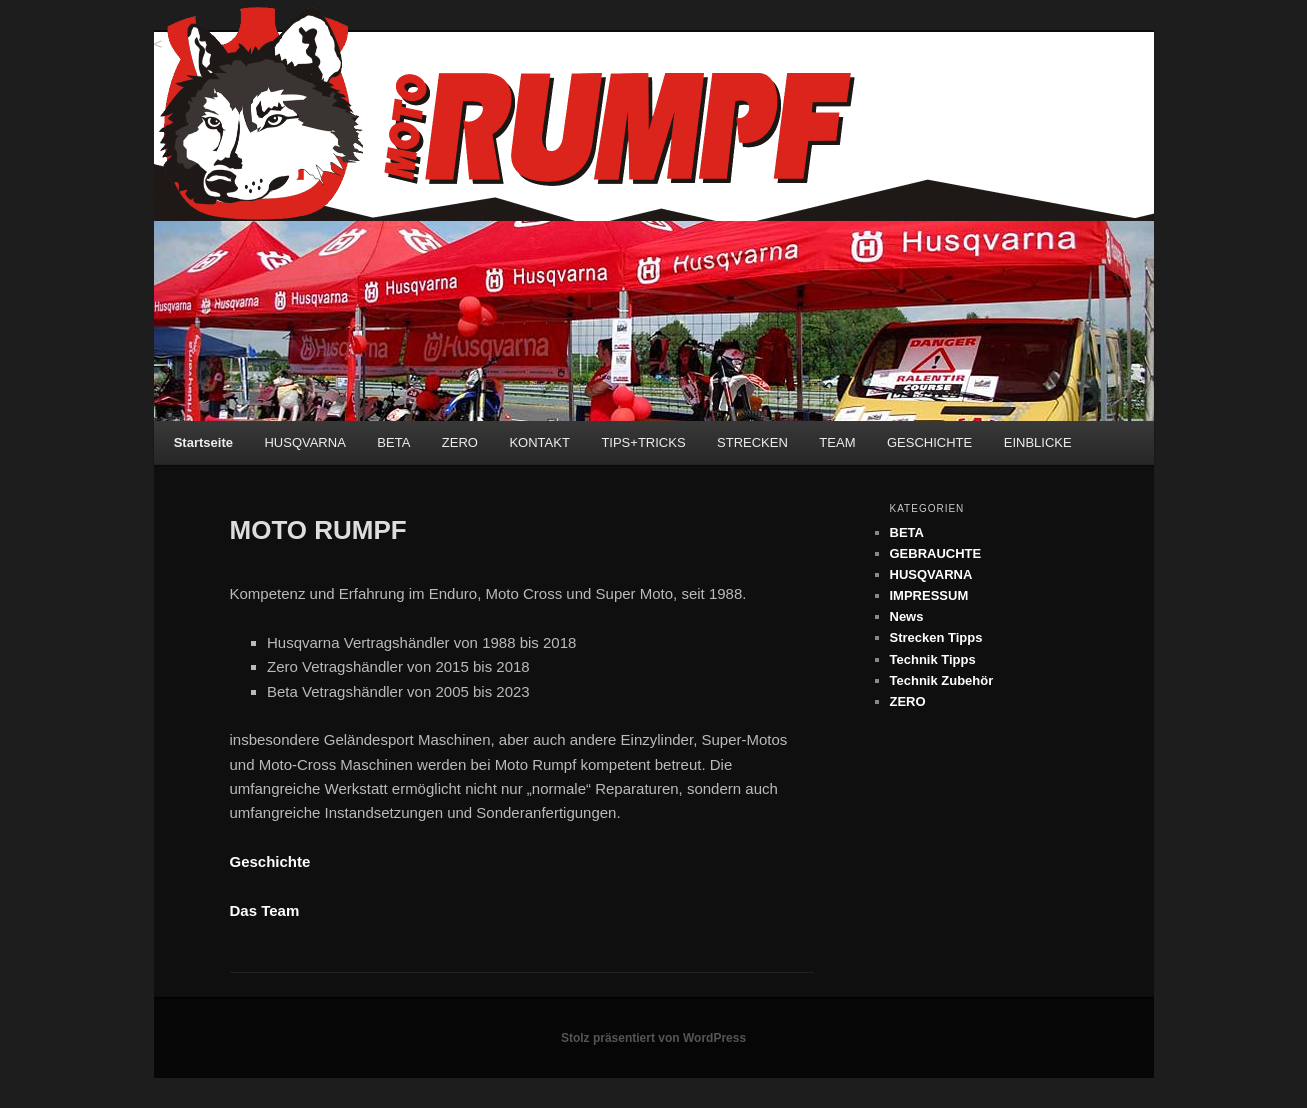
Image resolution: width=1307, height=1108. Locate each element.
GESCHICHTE (929, 442)
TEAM (837, 442)
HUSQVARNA (304, 442)
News (907, 616)
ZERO (460, 442)
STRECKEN (752, 442)
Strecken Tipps (936, 637)
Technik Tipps (933, 659)
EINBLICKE (1038, 442)
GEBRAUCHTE (936, 553)
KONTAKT (539, 442)
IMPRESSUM (929, 595)
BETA (393, 442)
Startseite (203, 442)
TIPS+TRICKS (643, 442)
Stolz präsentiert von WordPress (653, 1038)
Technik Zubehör (942, 680)
